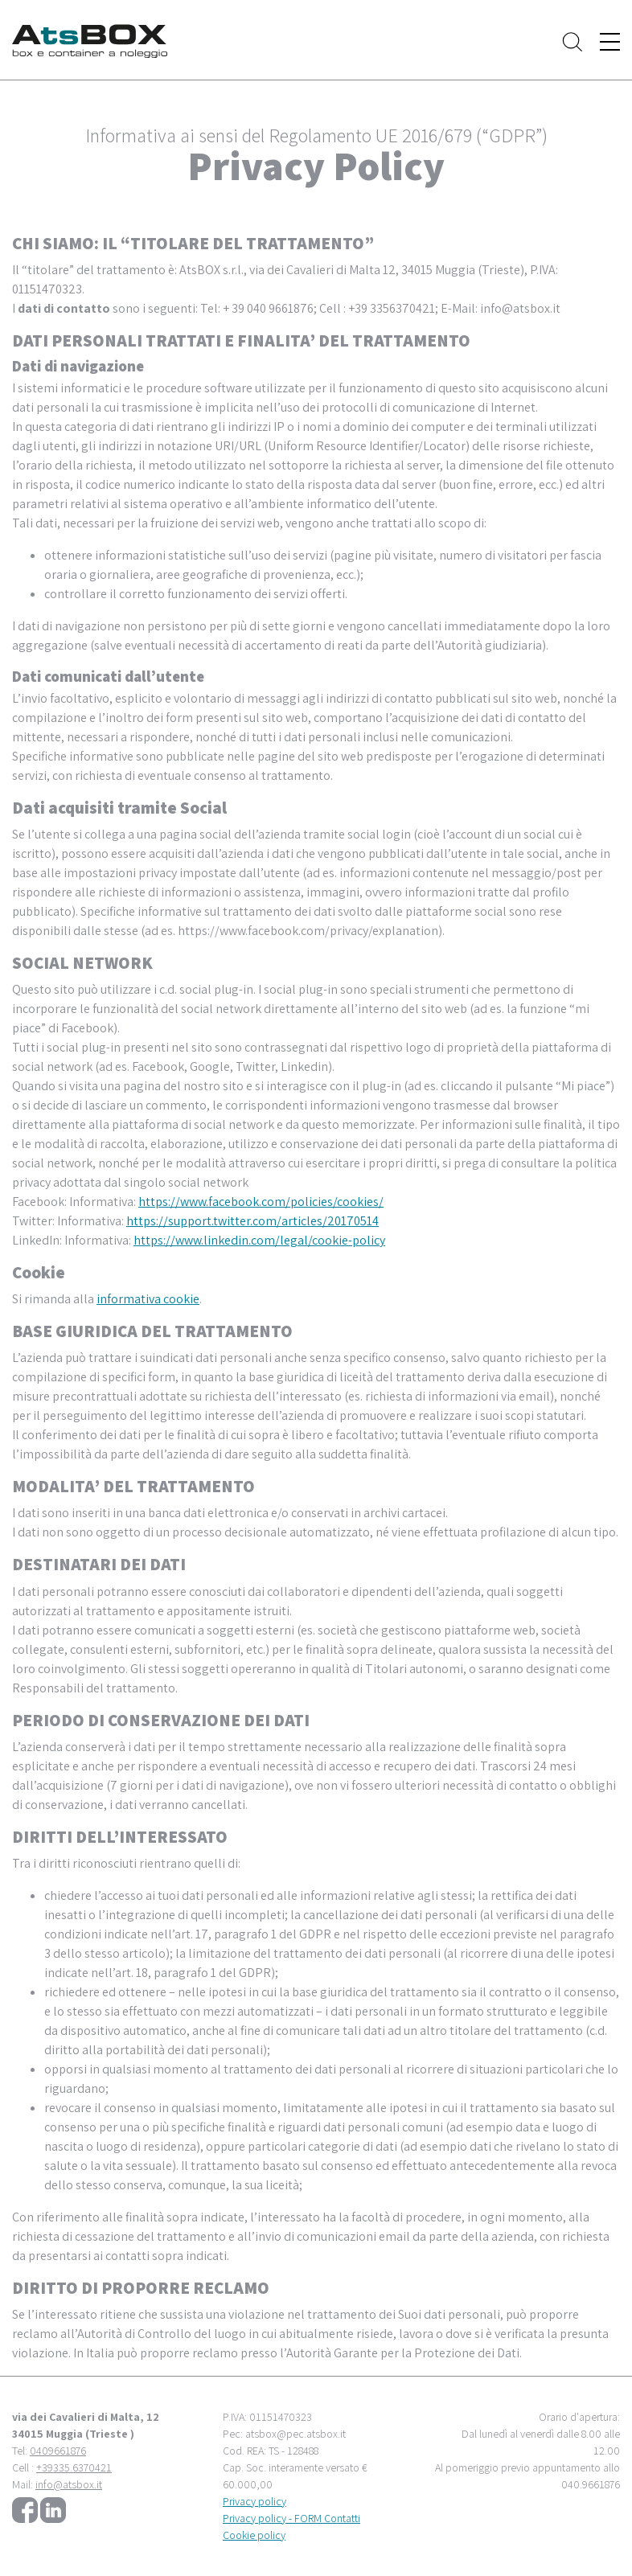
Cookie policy (254, 2535)
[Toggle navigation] (610, 42)
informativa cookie (147, 1298)
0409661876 (58, 2450)
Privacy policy (254, 2501)
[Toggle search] (572, 41)
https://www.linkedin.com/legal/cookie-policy (259, 1240)
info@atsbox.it (68, 2484)
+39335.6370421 (74, 2467)
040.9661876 (590, 2484)
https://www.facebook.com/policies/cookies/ (261, 1201)
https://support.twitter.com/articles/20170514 (252, 1220)
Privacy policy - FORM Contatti (291, 2518)
